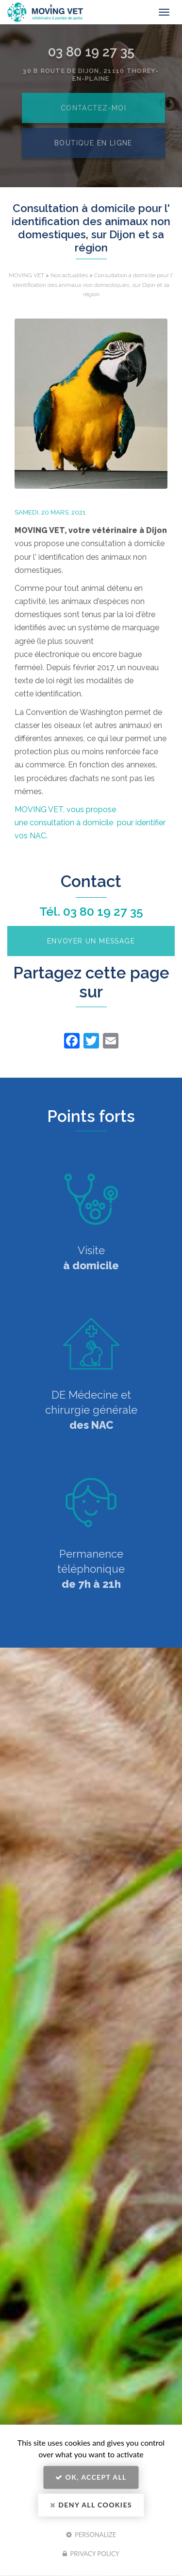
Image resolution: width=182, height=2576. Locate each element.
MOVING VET (26, 275)
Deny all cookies (91, 2505)
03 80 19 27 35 (103, 911)
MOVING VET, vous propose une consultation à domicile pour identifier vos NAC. (90, 822)
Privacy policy (91, 2554)
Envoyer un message (91, 941)
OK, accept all (91, 2477)
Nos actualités (69, 275)
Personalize (91, 2534)
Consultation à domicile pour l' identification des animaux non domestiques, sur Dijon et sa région (93, 284)
